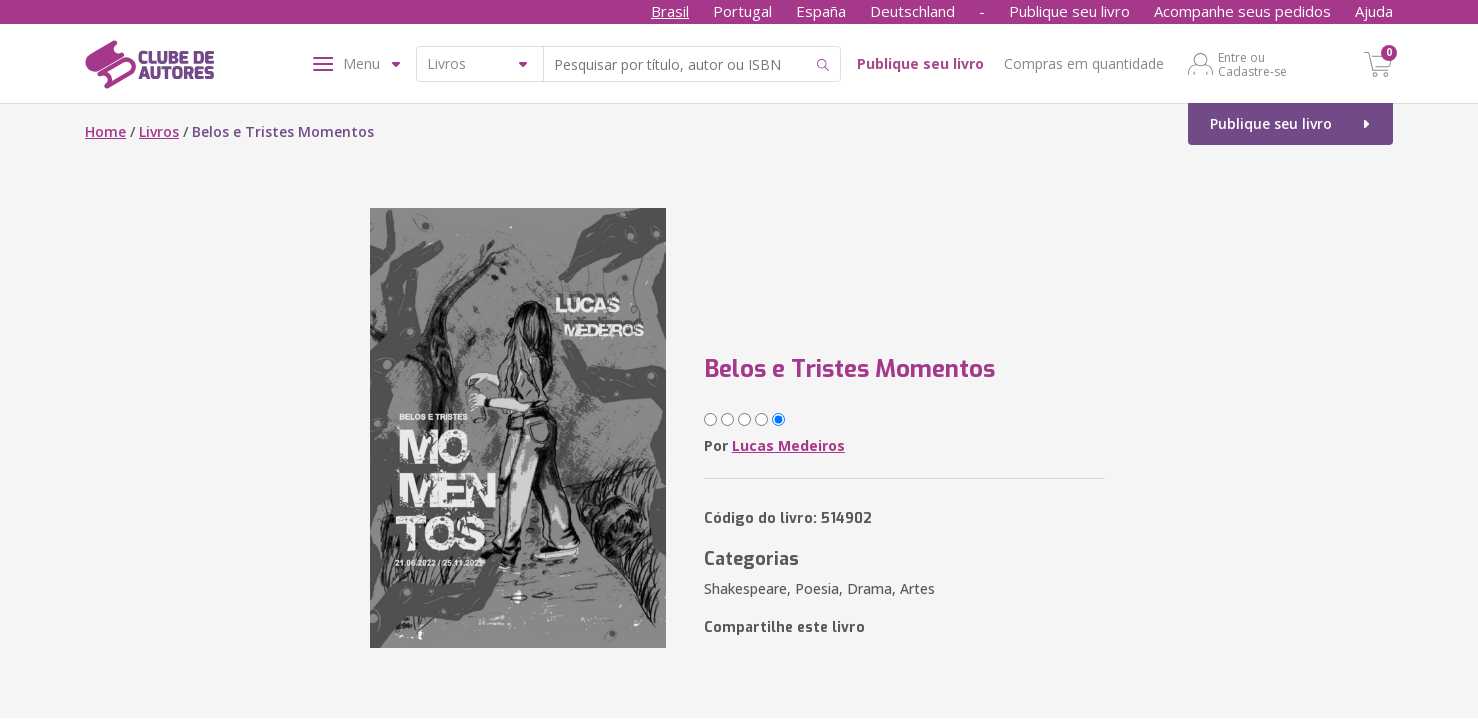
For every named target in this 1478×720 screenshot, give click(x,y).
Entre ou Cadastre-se (1252, 64)
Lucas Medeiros (788, 445)
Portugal (742, 11)
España (821, 11)
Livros (159, 131)
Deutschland (912, 11)
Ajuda (1374, 11)
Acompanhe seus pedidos (1242, 11)
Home (105, 131)
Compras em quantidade (1084, 63)
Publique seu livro (1069, 11)
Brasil (670, 11)
